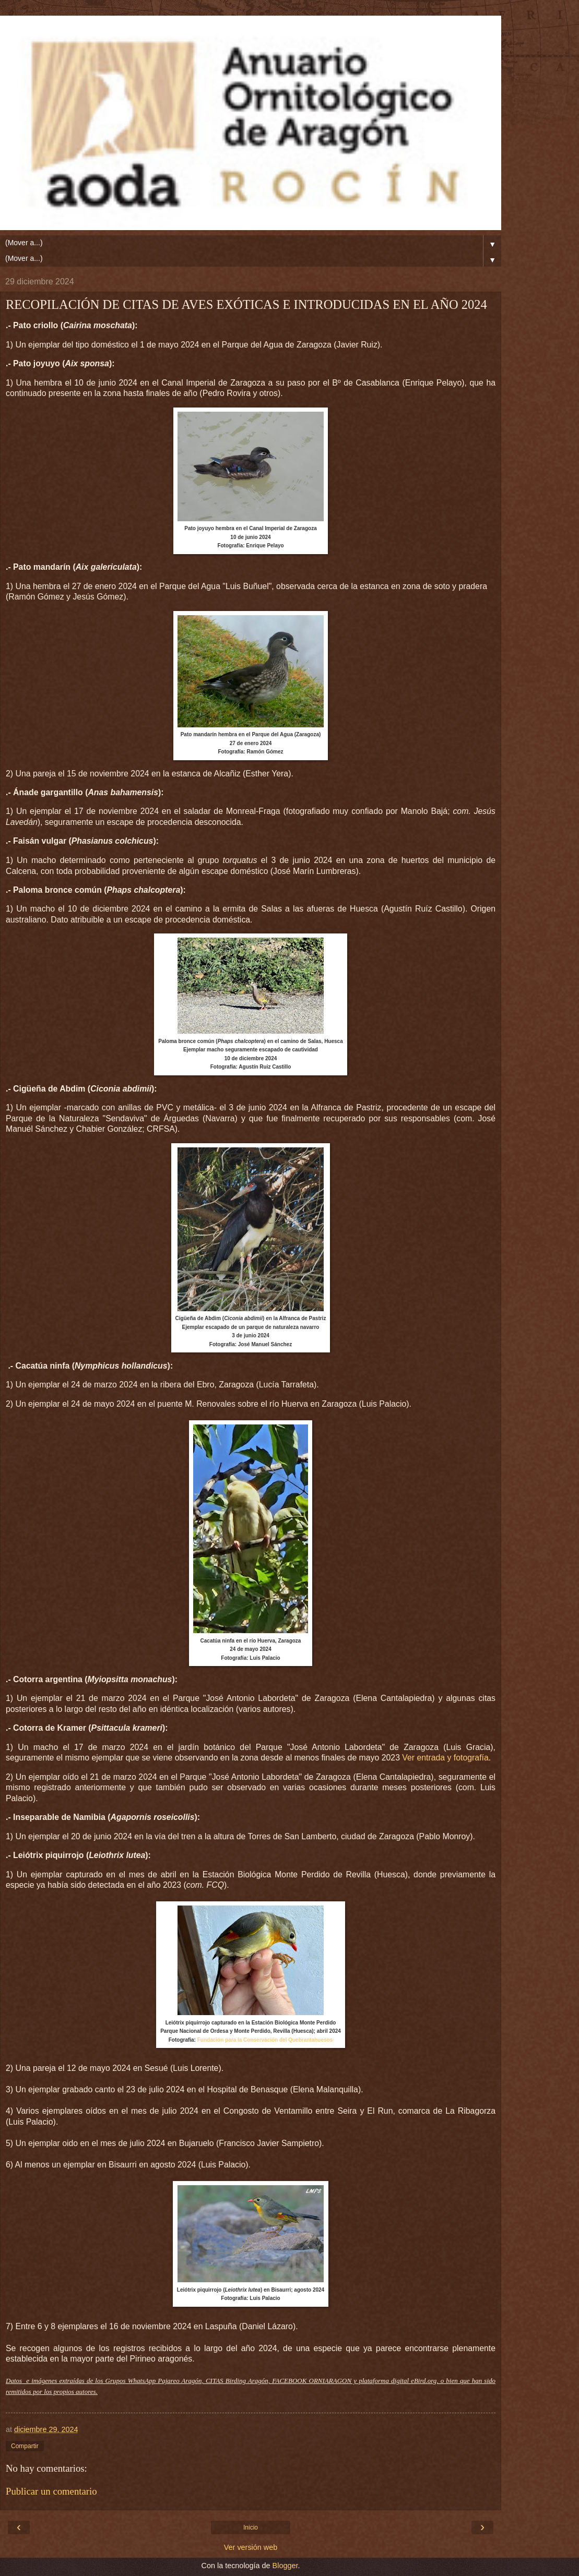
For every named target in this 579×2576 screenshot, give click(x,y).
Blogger (285, 2565)
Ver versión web (250, 2547)
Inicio (250, 2527)
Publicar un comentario (51, 2491)
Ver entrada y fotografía (445, 1757)
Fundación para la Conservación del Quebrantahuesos (265, 2040)
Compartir (25, 2446)
